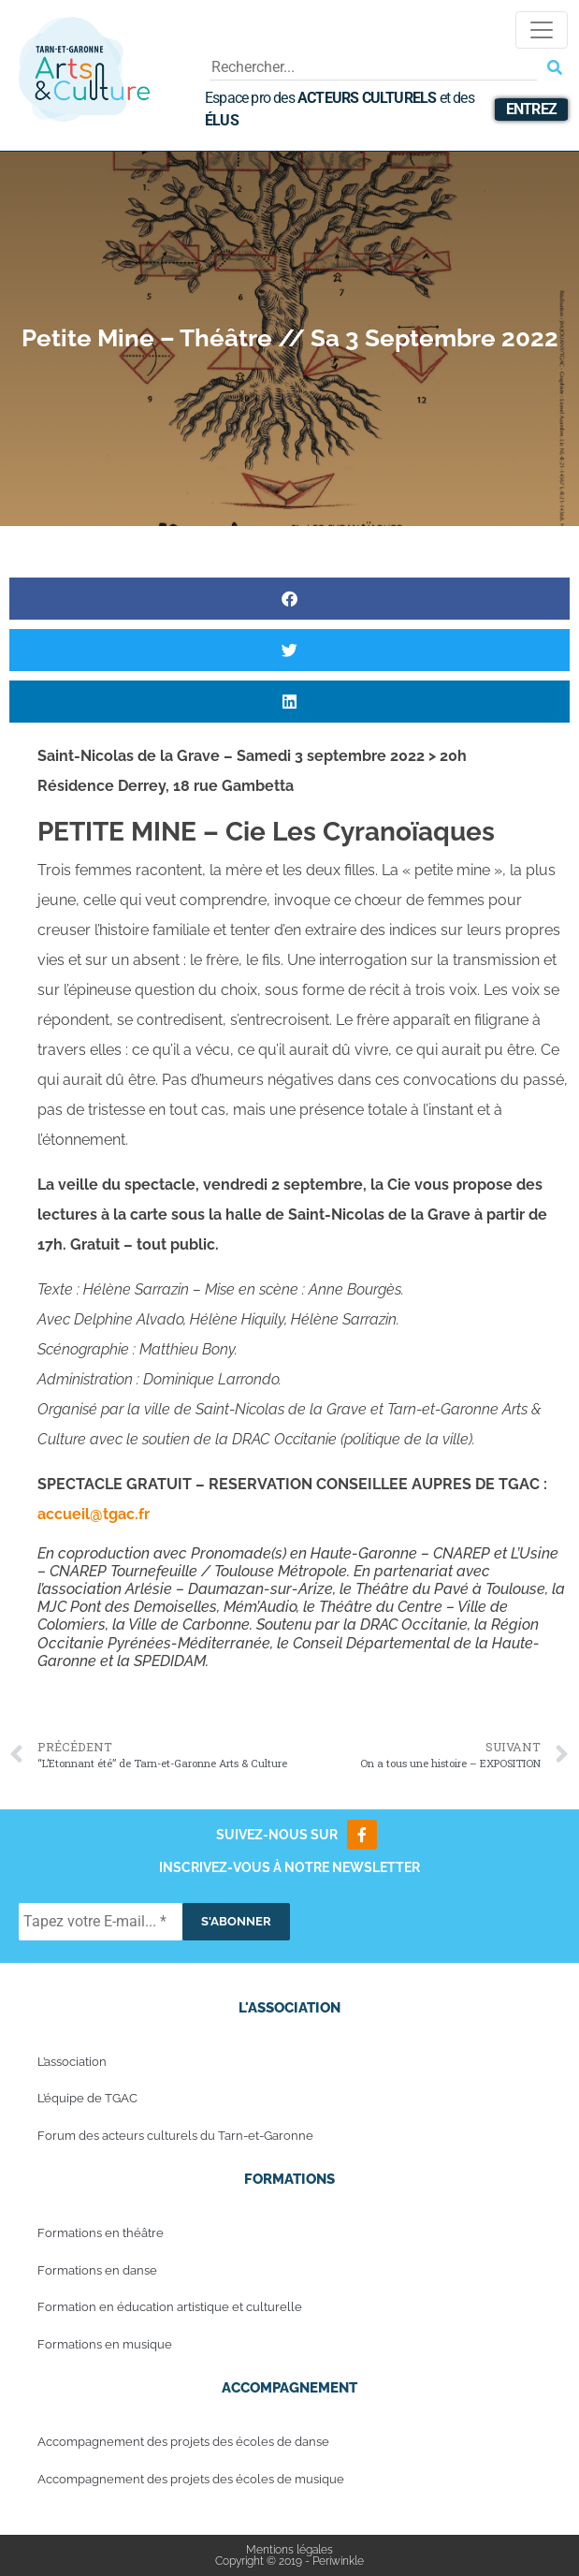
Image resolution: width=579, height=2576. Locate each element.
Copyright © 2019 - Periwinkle (289, 2561)
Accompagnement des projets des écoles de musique (190, 2479)
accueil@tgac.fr (93, 1514)
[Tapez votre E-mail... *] (100, 1921)
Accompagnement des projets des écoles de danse (183, 2442)
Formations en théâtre (100, 2233)
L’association (72, 2062)
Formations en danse (97, 2270)
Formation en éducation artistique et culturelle (169, 2307)
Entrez (531, 109)
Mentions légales (289, 2549)
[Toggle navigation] (541, 30)
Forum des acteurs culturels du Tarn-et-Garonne (175, 2136)
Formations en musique (104, 2344)
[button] (289, 599)
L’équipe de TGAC (87, 2098)
